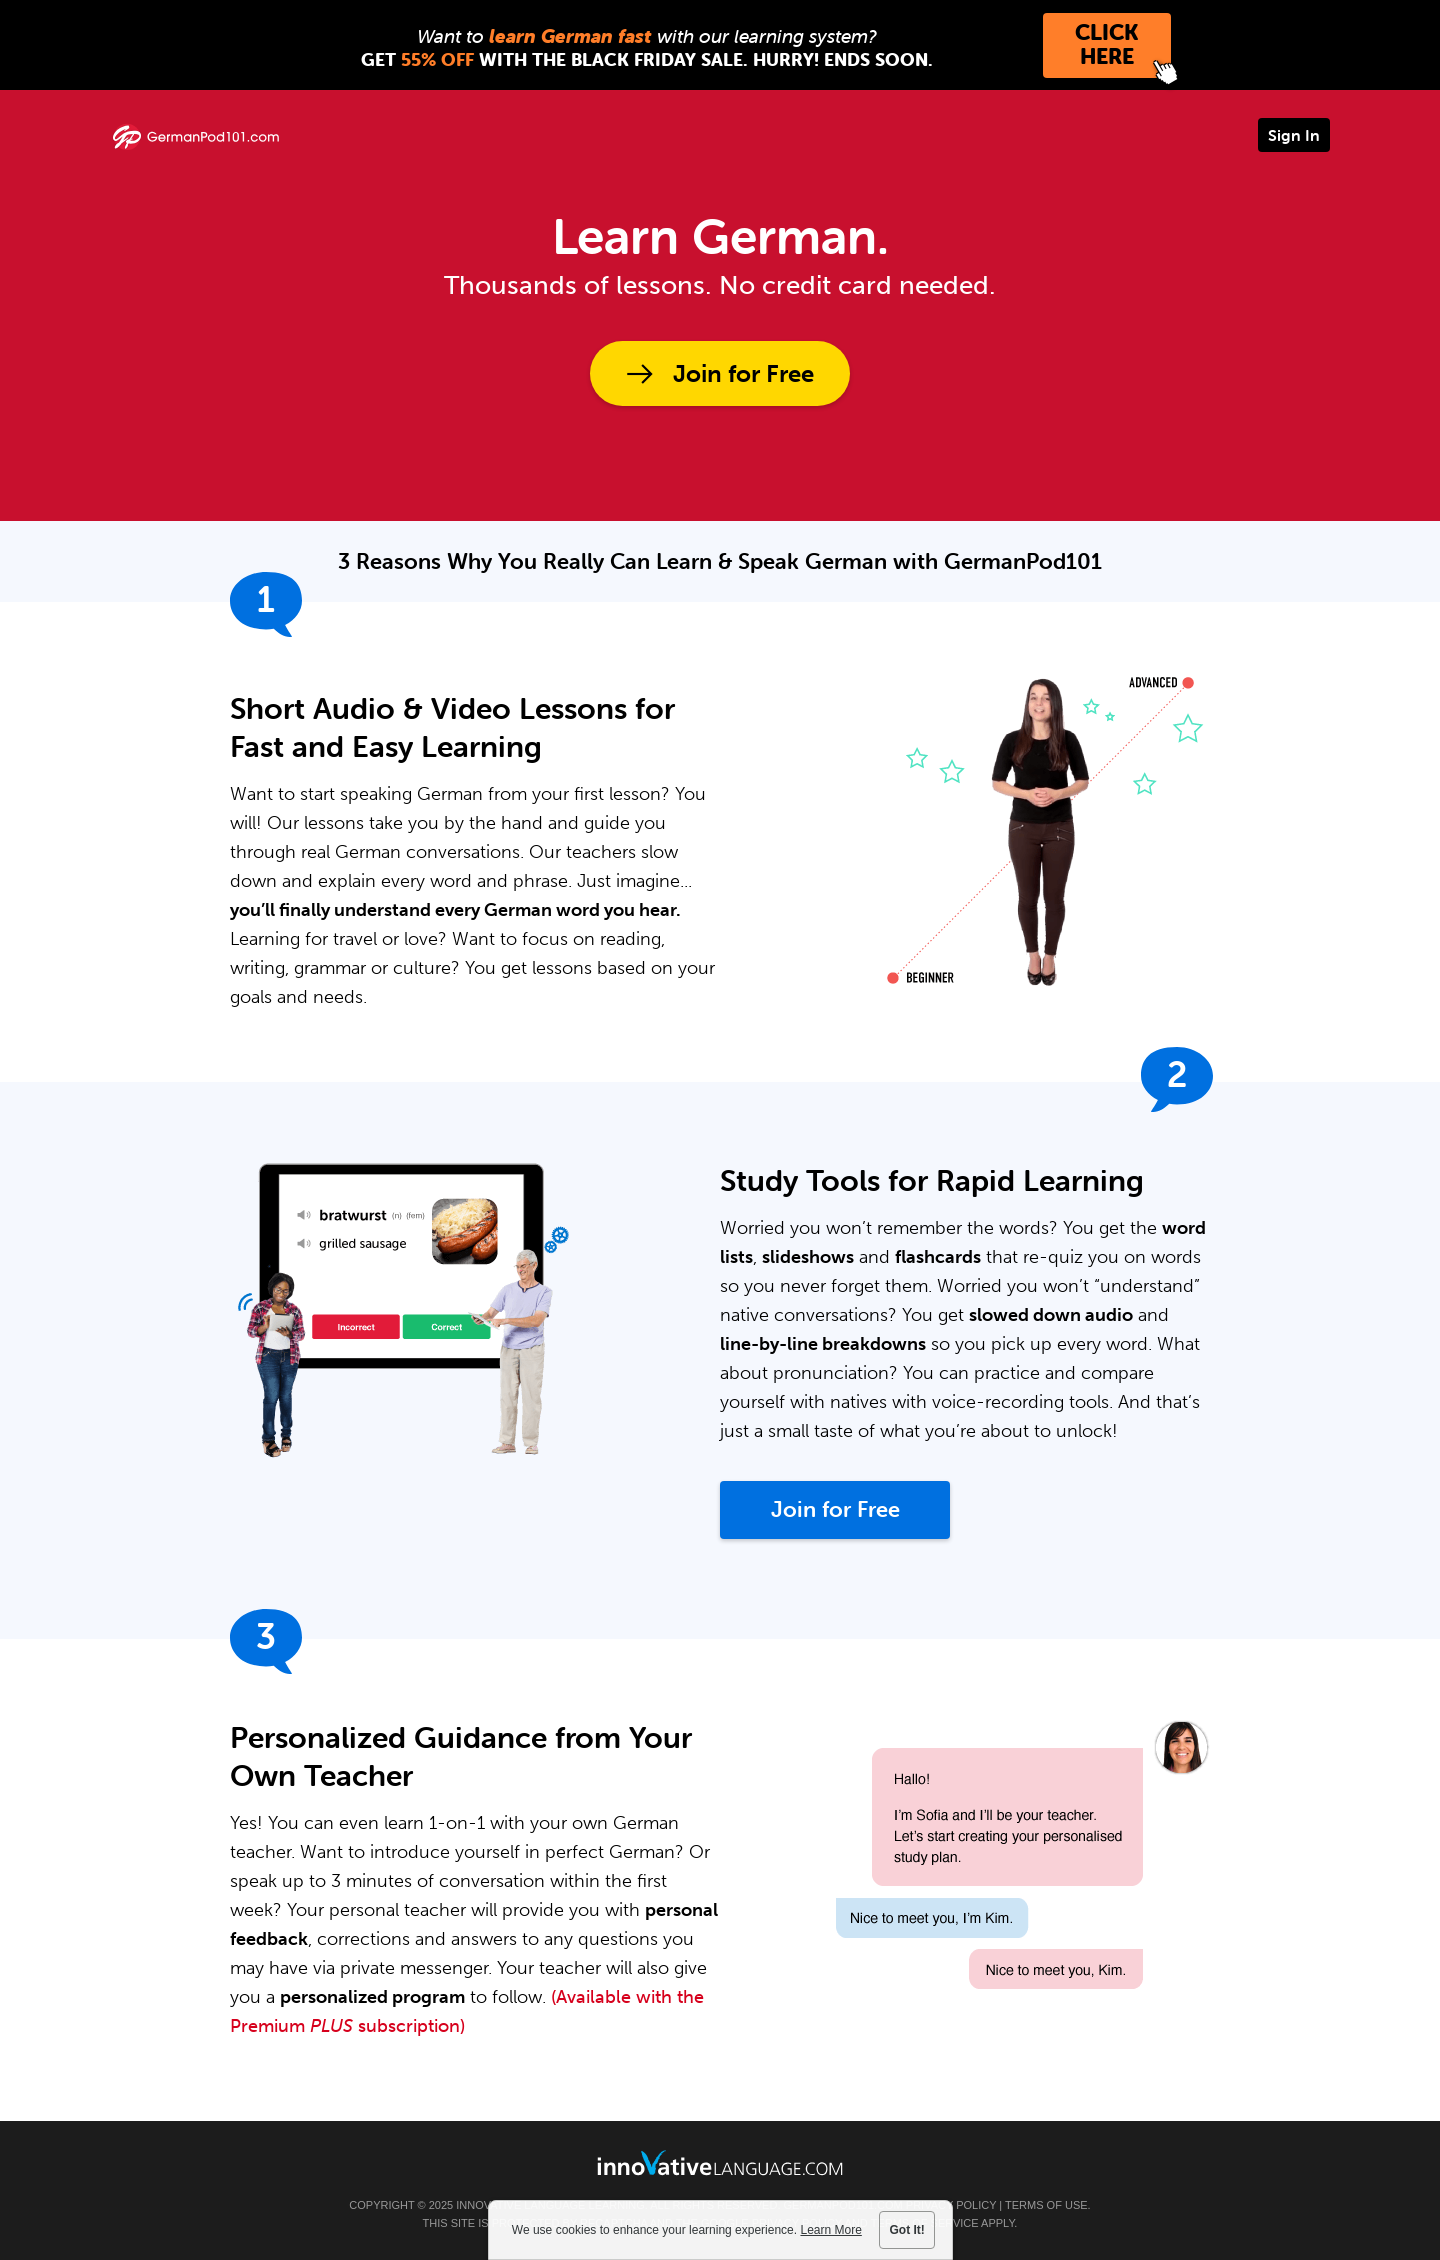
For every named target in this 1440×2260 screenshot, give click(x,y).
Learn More (830, 2230)
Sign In (1294, 135)
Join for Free (743, 373)
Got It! (907, 2230)
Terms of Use (1046, 2205)
